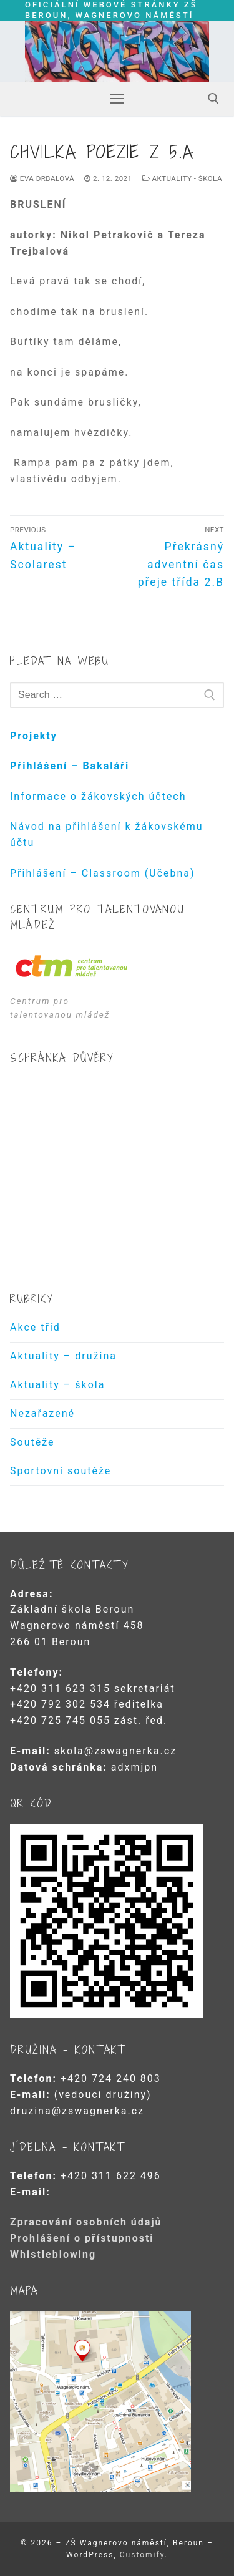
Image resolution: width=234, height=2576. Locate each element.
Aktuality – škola (57, 1385)
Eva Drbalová (42, 178)
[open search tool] (213, 98)
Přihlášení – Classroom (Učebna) (102, 873)
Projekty (33, 736)
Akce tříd (35, 1327)
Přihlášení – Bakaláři (69, 766)
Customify (142, 2554)
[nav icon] (117, 98)
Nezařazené (42, 1413)
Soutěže (32, 1442)
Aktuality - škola (182, 178)
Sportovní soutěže (60, 1471)
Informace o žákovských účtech (98, 796)
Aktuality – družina (63, 1356)
